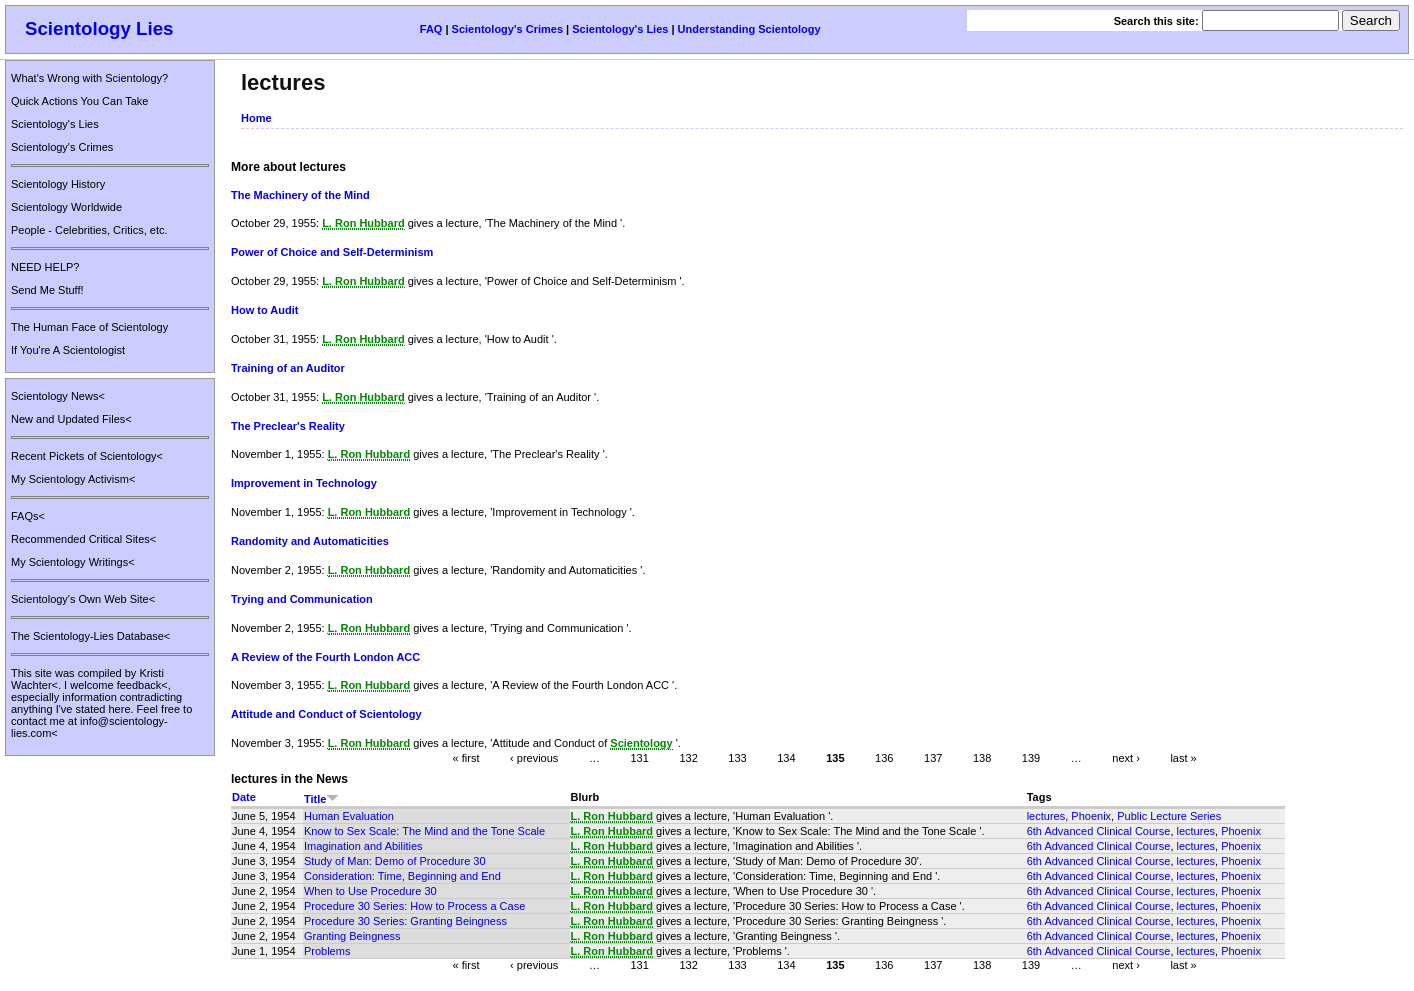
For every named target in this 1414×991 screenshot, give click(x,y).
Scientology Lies (99, 28)
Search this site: (1158, 21)
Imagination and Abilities (363, 846)
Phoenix (1091, 816)
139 (1031, 758)
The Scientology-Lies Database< (90, 636)
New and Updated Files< (71, 419)
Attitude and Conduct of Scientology (326, 714)
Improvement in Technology (304, 483)
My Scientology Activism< (73, 479)
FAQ (431, 29)
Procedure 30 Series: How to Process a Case (414, 906)
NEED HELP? (45, 267)
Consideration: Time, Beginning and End (402, 876)
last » (1183, 758)
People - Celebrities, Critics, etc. (89, 230)
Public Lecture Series (1169, 816)
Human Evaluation (349, 816)
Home (256, 118)
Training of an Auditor (288, 368)
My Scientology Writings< (73, 562)
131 (639, 758)
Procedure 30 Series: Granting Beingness (405, 921)
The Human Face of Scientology (89, 327)
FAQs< (28, 516)
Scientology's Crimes (507, 29)
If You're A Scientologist (68, 350)
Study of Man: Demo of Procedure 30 (395, 861)
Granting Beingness (352, 936)
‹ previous (534, 758)
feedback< (142, 685)
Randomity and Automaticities (310, 541)
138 (982, 758)
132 (688, 758)
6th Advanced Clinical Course (1099, 831)
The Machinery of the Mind (300, 195)
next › (1126, 758)
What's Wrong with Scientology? (89, 78)
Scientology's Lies (620, 29)
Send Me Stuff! (47, 290)
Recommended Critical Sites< (83, 539)
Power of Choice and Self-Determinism (332, 252)
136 (884, 758)
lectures (1046, 816)
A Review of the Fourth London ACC (325, 657)
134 (786, 758)
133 (737, 758)
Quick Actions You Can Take (79, 101)
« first (466, 758)
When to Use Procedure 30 (370, 891)
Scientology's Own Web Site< (83, 599)
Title (321, 799)
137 (933, 758)
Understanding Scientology (749, 29)
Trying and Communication (302, 599)
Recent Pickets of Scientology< (87, 456)
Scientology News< (58, 396)
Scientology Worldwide (66, 207)
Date (244, 797)
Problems (327, 951)
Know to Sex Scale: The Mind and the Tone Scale (424, 831)
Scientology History (58, 184)
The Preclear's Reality (288, 426)
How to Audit (264, 310)
